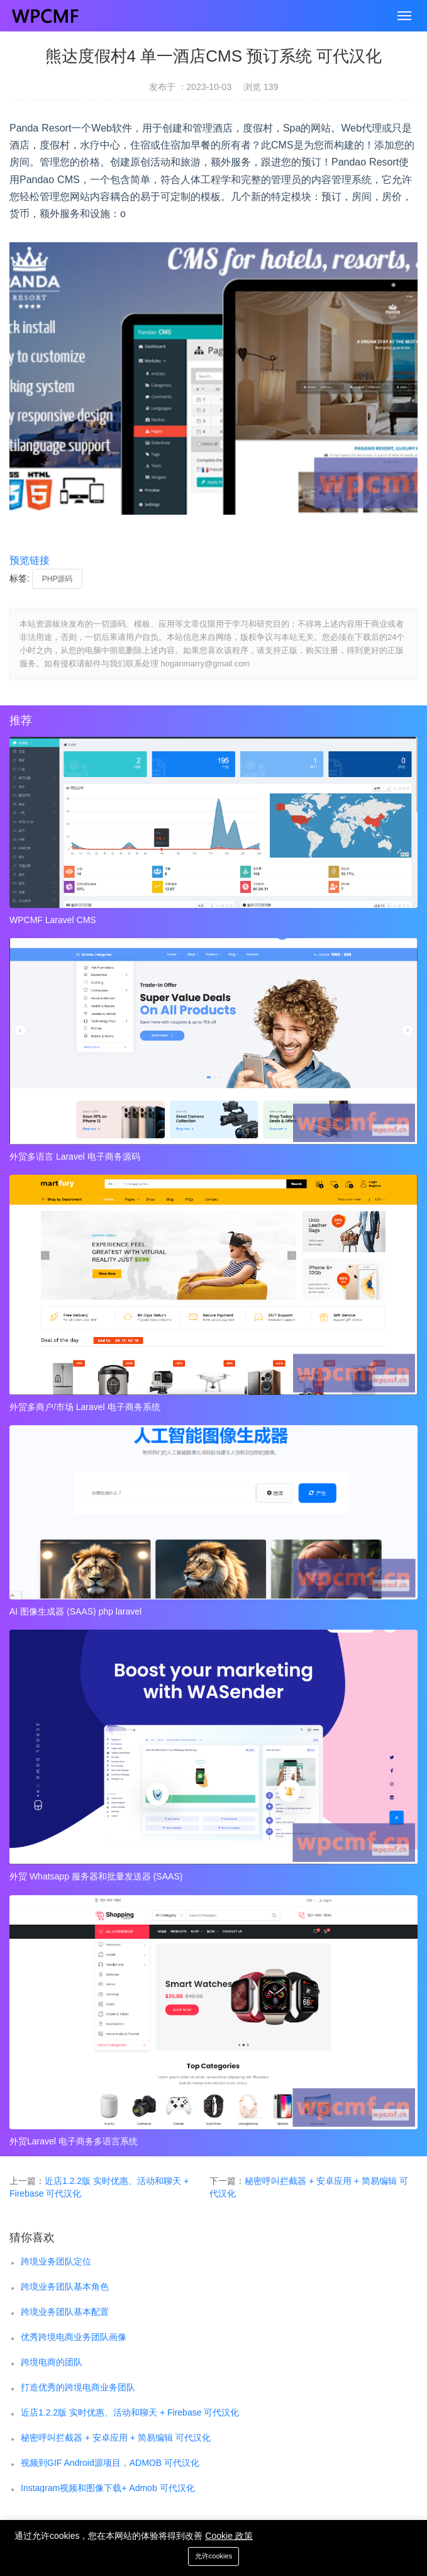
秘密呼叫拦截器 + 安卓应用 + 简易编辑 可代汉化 (116, 2437)
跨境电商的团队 (51, 2362)
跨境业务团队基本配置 (65, 2311)
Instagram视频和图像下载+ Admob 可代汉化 (108, 2488)
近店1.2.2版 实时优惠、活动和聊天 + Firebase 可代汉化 (130, 2412)
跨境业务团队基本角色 (65, 2286)
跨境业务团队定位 (56, 2261)
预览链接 (29, 560)
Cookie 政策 (228, 2536)
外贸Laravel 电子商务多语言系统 (73, 2141)
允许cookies (213, 2556)
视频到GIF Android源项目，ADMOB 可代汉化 (110, 2462)
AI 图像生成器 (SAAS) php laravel (75, 1611)
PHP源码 (57, 578)
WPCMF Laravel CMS (52, 920)
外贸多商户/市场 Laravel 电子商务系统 (84, 1407)
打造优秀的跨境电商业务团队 (78, 2387)
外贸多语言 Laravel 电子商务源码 (74, 1156)
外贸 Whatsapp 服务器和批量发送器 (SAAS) (95, 1876)
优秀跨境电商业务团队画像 (73, 2336)
